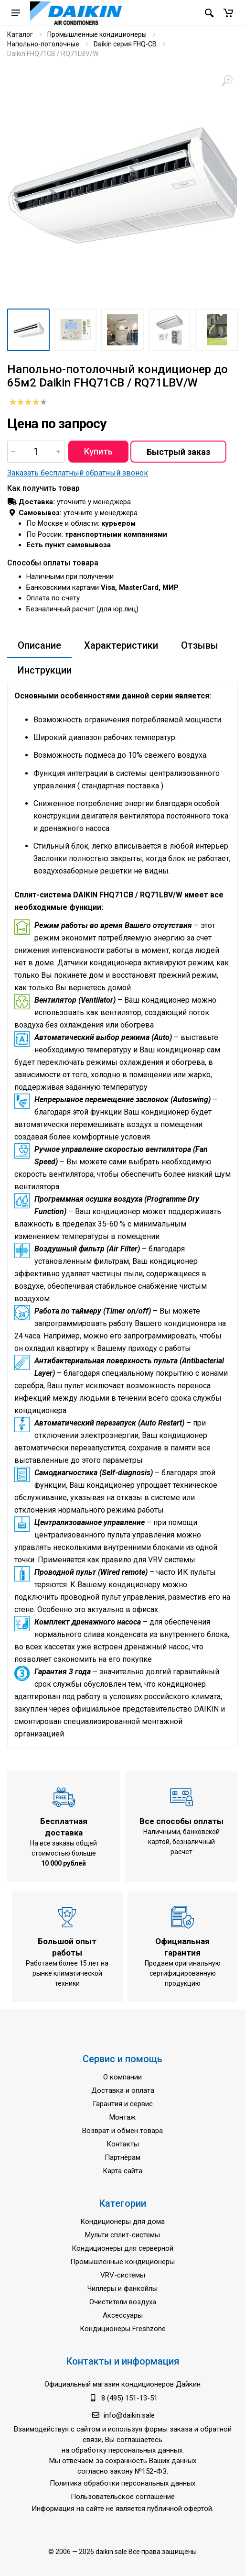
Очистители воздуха (122, 2302)
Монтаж (122, 2117)
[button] (228, 13)
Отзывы (199, 645)
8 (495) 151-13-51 (129, 2398)
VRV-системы (122, 2275)
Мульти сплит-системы (122, 2235)
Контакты (123, 2144)
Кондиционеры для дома (122, 2221)
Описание (39, 645)
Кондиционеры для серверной (122, 2248)
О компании (122, 2077)
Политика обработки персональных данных (122, 2483)
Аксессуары (123, 2315)
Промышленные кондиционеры (97, 34)
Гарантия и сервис (123, 2104)
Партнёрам (122, 2157)
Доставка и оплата (122, 2090)
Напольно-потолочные (43, 44)
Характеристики (121, 645)
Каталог (20, 34)
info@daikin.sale (129, 2415)
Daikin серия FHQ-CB (125, 44)
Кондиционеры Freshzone (123, 2328)
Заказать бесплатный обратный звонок (77, 472)
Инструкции (45, 670)
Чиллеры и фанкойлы (122, 2288)
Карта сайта (122, 2171)
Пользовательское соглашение (123, 2496)
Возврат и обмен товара (122, 2130)
